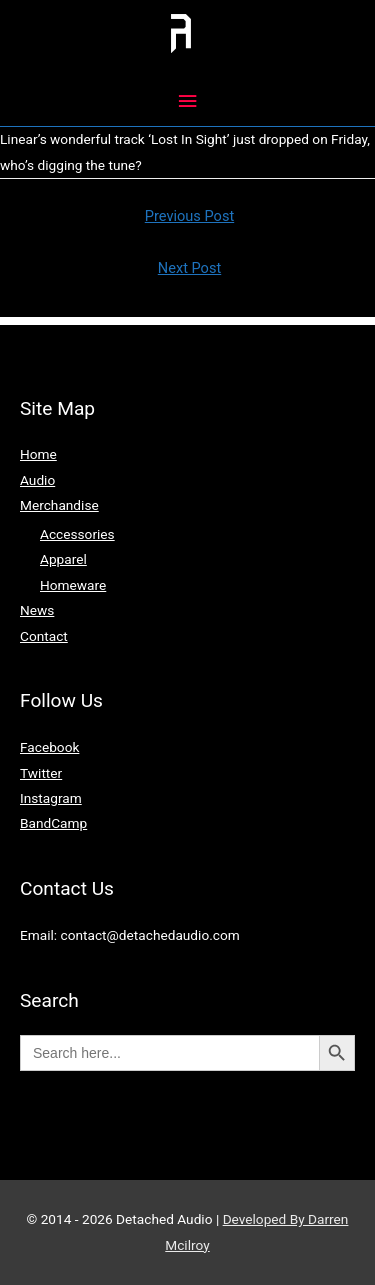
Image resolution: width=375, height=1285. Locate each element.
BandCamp (53, 823)
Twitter (41, 773)
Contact (44, 636)
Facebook (49, 747)
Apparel (63, 559)
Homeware (73, 585)
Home (38, 454)
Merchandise (59, 505)
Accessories (77, 534)
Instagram (51, 798)
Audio (37, 480)
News (37, 610)
